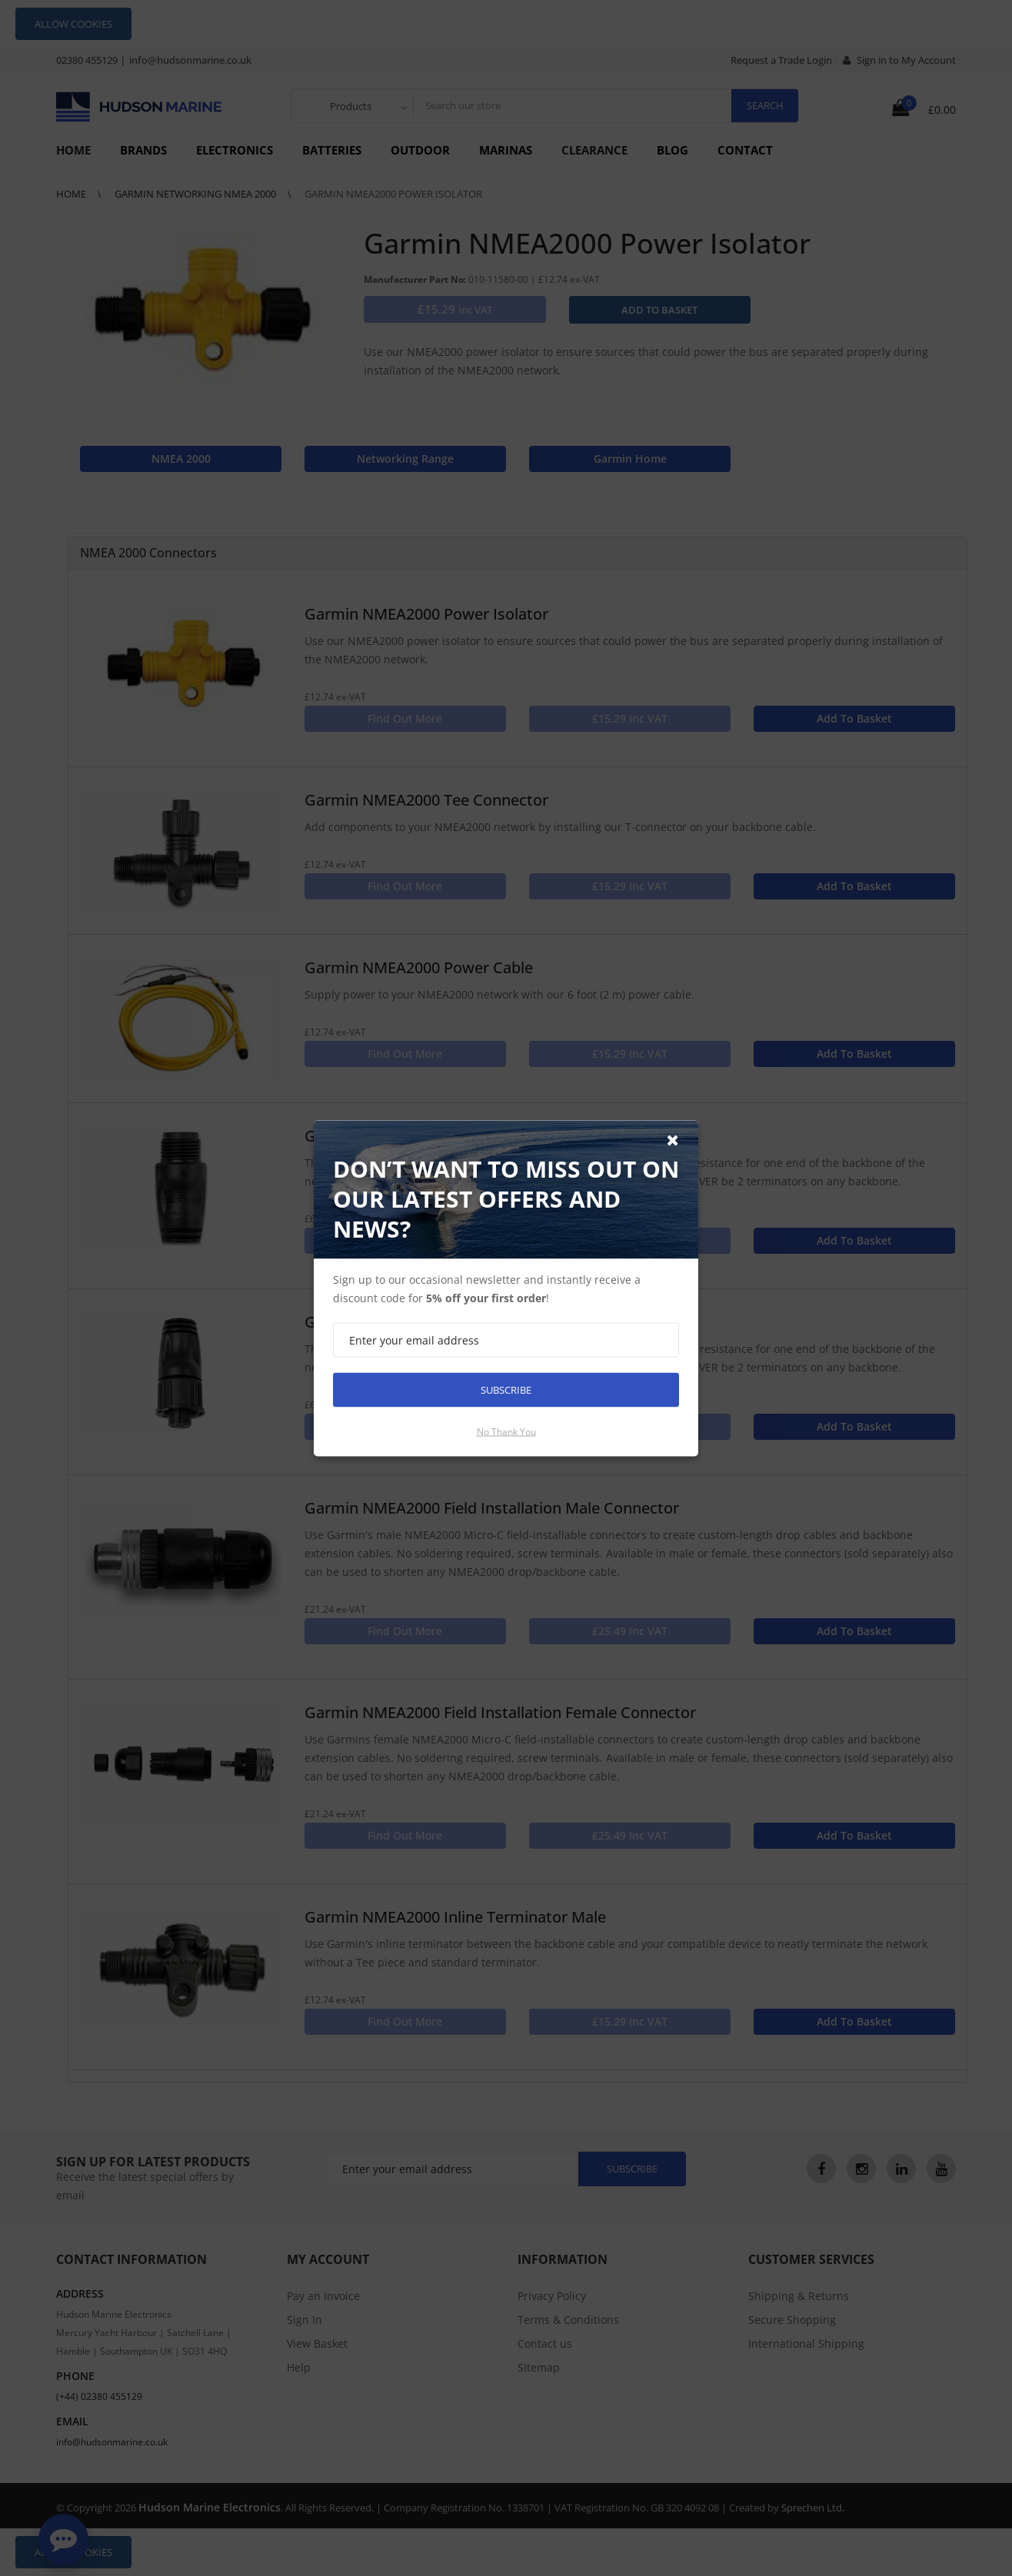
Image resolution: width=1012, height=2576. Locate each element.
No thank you (506, 1431)
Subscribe (506, 1389)
